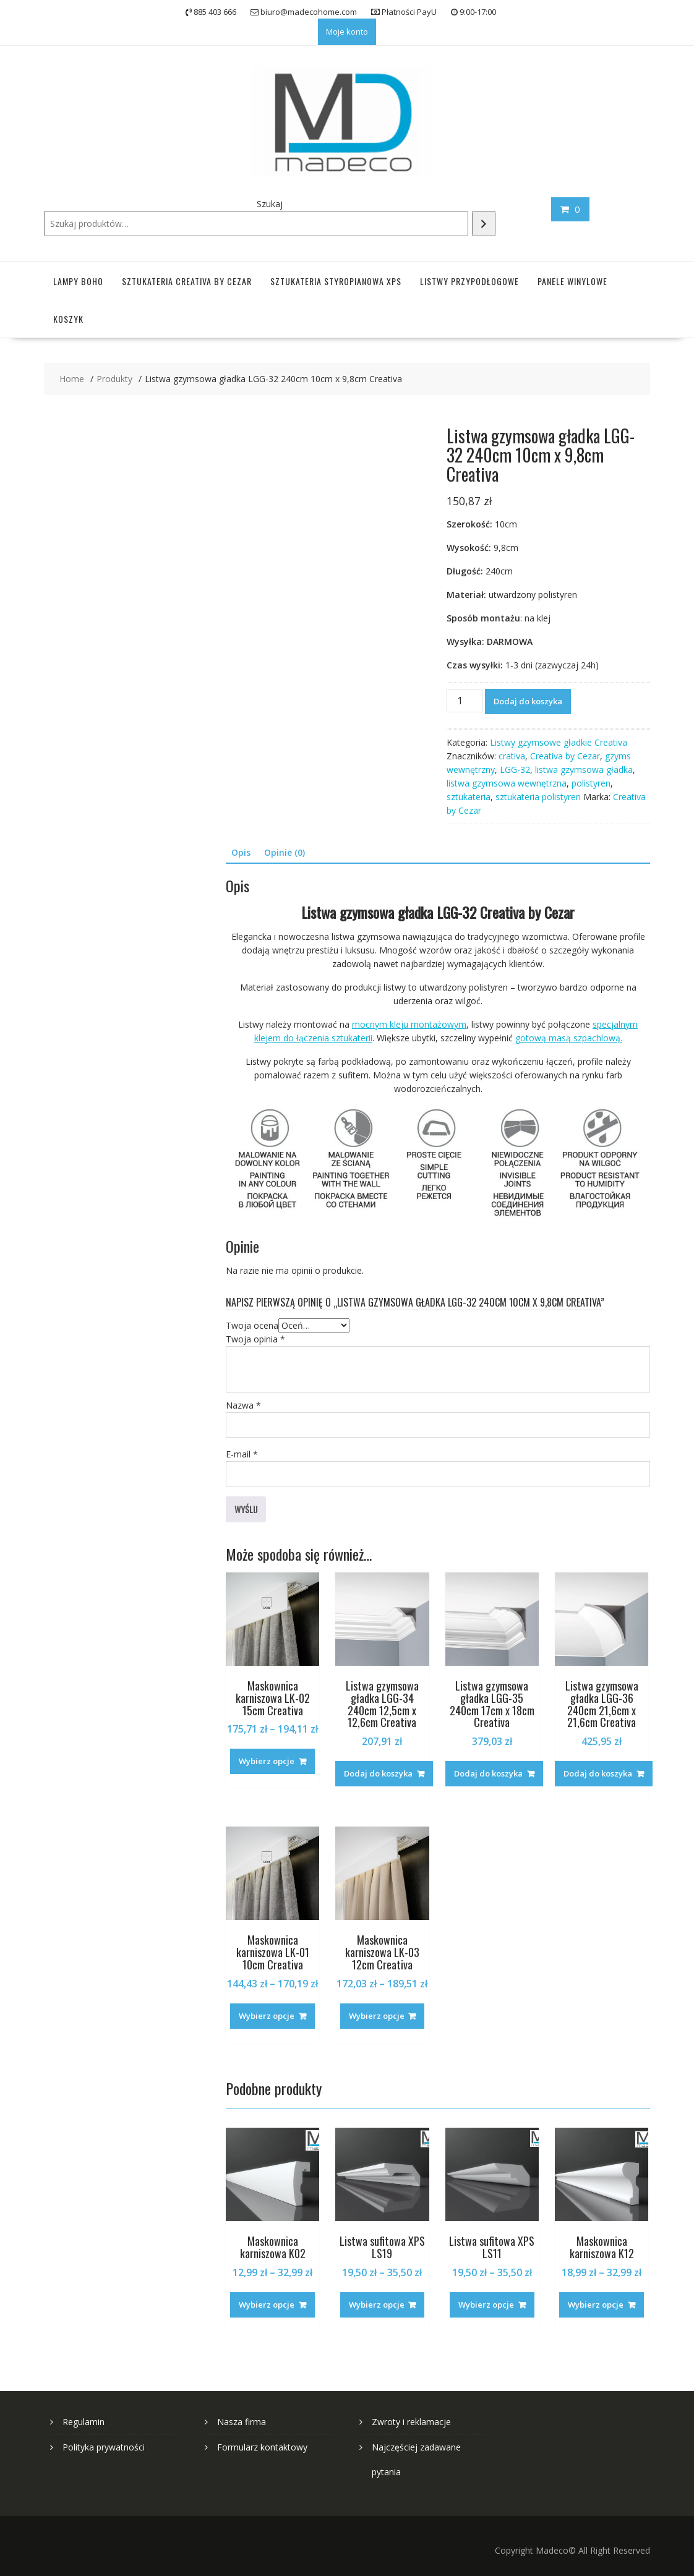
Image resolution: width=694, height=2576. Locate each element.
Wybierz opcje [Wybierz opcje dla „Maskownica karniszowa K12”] (595, 2304)
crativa (512, 756)
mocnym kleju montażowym (409, 1024)
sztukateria (469, 797)
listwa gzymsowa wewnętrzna (507, 783)
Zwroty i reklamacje (411, 2422)
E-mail (242, 1454)
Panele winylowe (572, 281)
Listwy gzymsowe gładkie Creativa (558, 742)
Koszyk (68, 318)
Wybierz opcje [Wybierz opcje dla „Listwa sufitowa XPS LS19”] (377, 2304)
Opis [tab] (241, 852)
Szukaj (270, 204)
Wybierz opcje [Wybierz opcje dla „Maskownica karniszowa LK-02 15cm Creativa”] (266, 1761)
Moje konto (347, 31)
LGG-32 (515, 769)
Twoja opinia (255, 1339)
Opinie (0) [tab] (284, 852)
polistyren (591, 783)
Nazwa (243, 1405)
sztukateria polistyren (538, 797)
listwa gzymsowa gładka (584, 769)
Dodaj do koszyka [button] (378, 1773)
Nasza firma (241, 2422)
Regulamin (83, 2422)
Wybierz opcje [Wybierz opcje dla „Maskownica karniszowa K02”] (266, 2304)
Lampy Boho (78, 281)
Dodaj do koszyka (528, 701)
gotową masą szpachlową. (568, 1038)
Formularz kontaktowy (262, 2447)
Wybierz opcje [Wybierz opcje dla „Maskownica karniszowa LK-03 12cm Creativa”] (377, 2015)
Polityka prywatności (103, 2447)
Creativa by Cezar (565, 756)
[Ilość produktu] (464, 700)
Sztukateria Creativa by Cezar (187, 281)
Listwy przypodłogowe (469, 281)
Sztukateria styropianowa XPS (335, 281)
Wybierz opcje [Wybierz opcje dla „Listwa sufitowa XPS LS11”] (486, 2304)
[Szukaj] (483, 223)
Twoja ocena (252, 1325)
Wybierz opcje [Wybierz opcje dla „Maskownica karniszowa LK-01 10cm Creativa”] (266, 2015)
